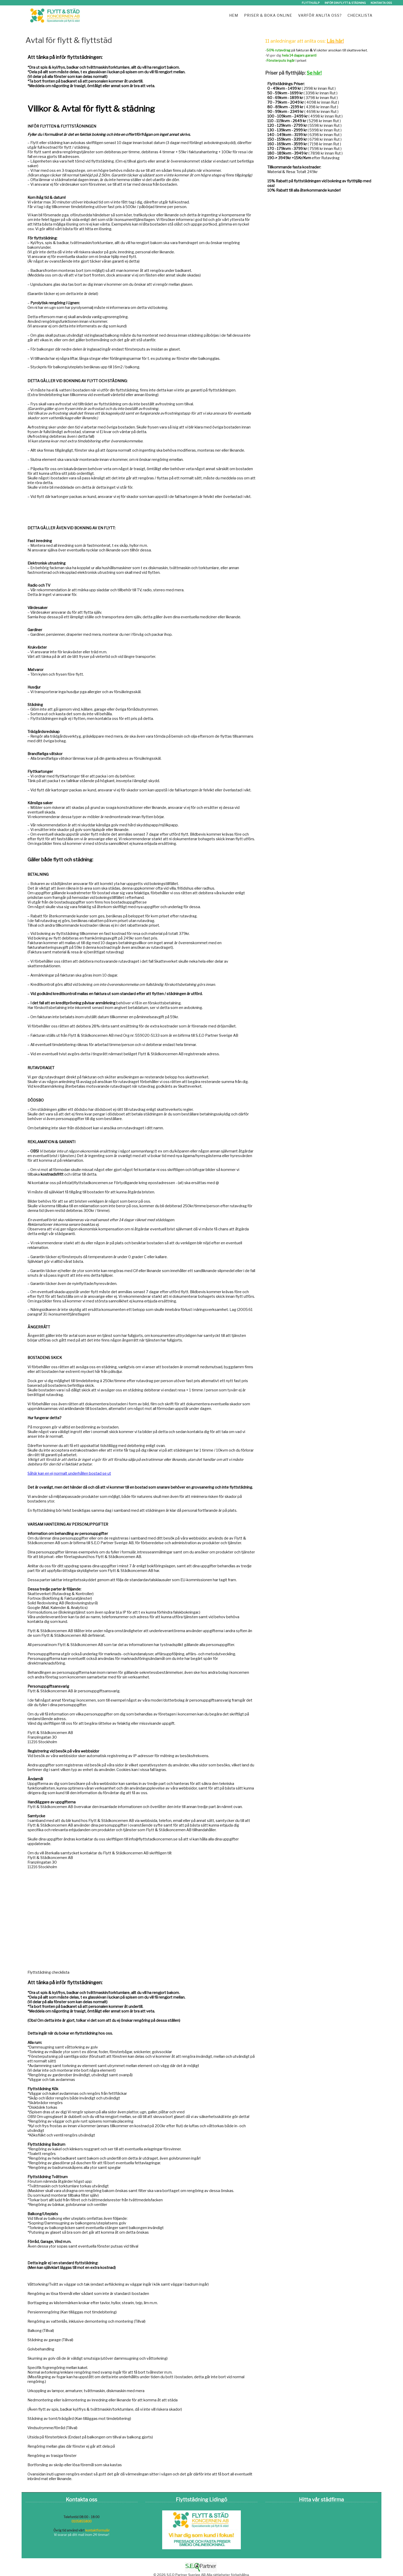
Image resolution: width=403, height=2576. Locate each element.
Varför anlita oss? (320, 15)
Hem (233, 15)
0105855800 (81, 2521)
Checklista (359, 15)
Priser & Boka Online (268, 15)
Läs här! (335, 41)
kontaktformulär (97, 2530)
